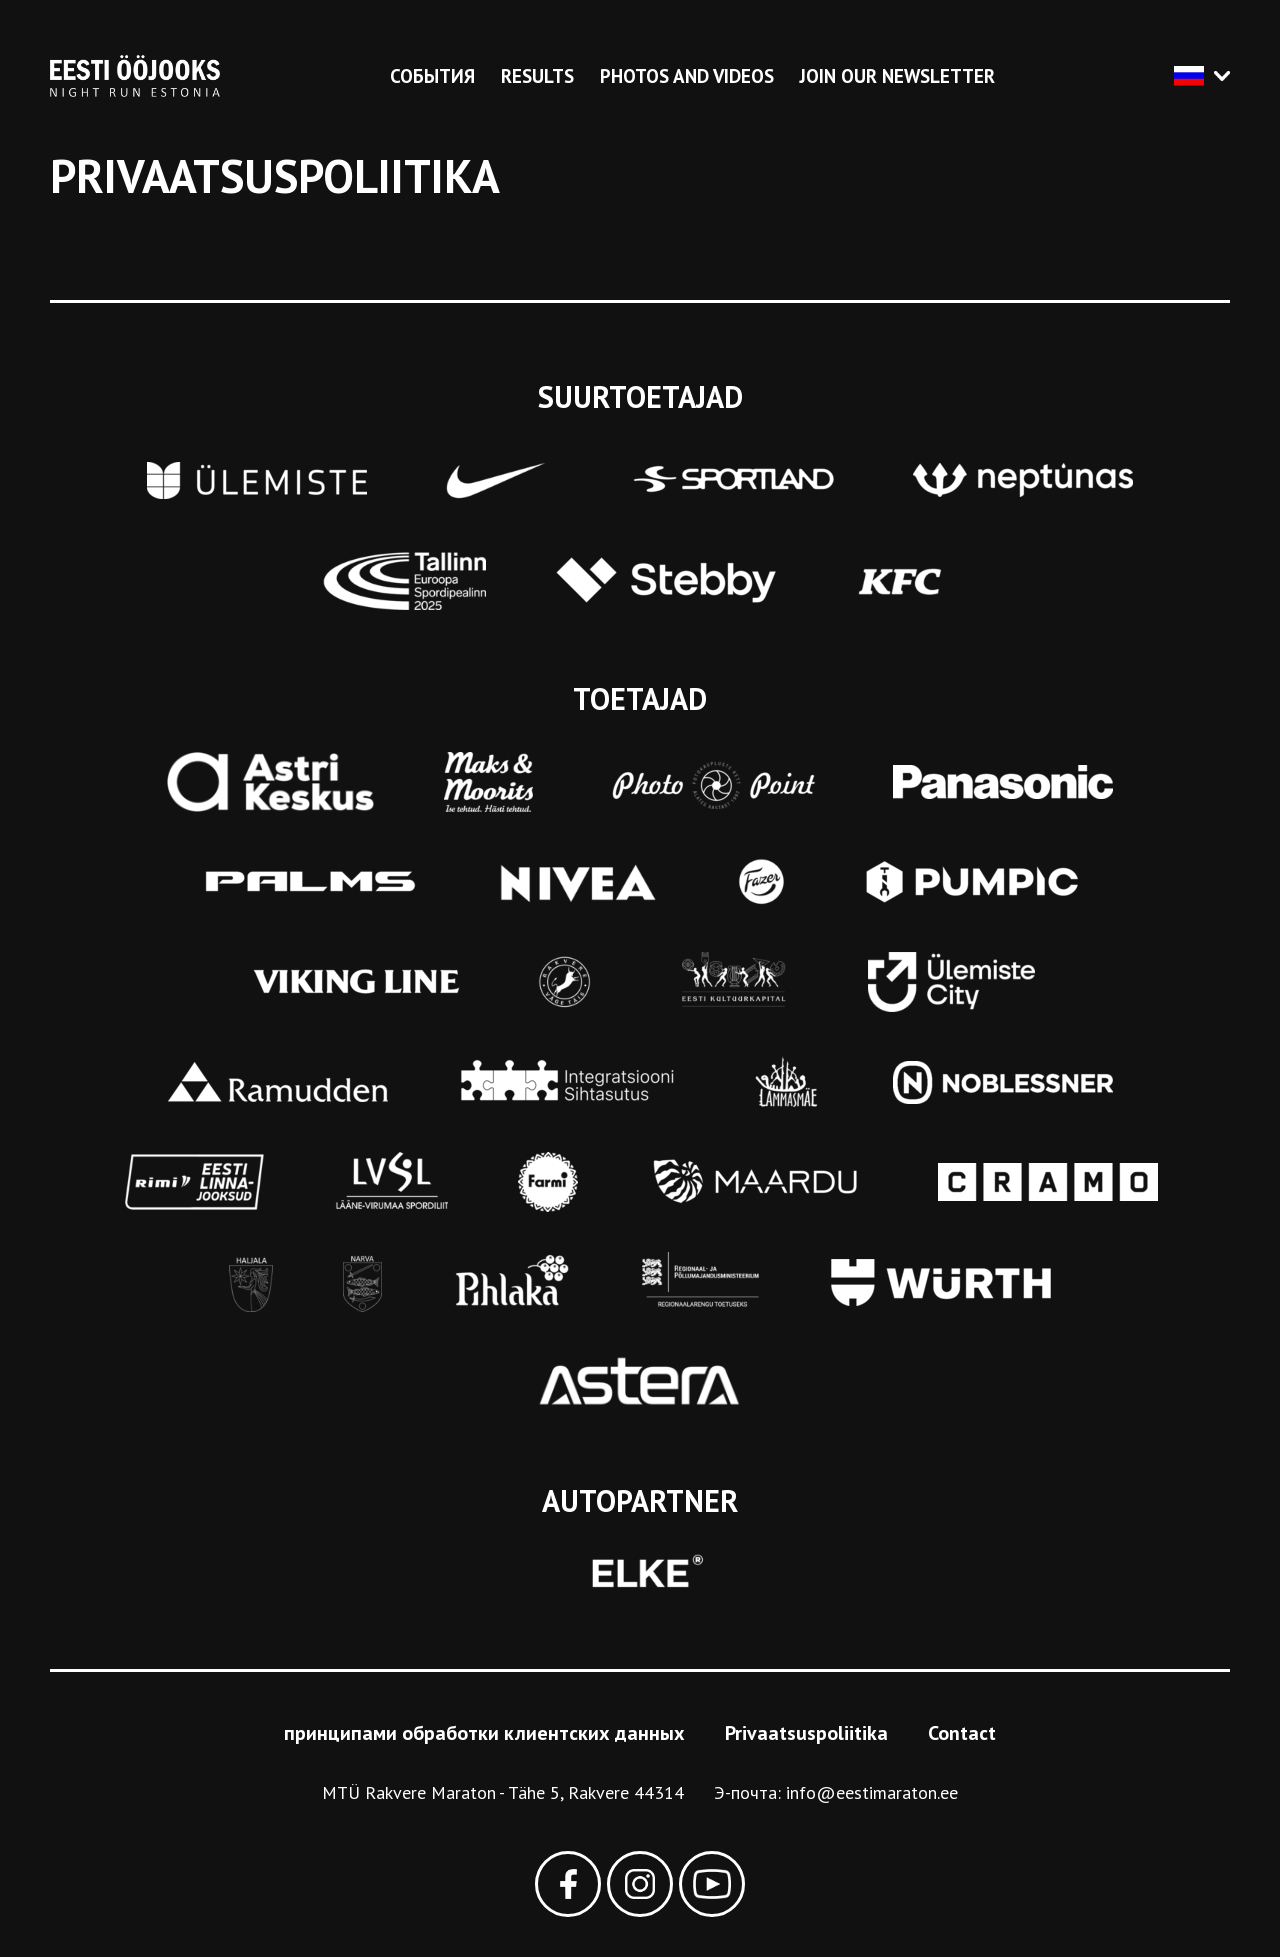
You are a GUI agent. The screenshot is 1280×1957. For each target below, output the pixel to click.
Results (537, 76)
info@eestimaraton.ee (872, 1792)
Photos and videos (687, 76)
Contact (962, 1733)
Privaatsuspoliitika (806, 1733)
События (432, 76)
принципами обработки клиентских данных (484, 1733)
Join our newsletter (897, 76)
